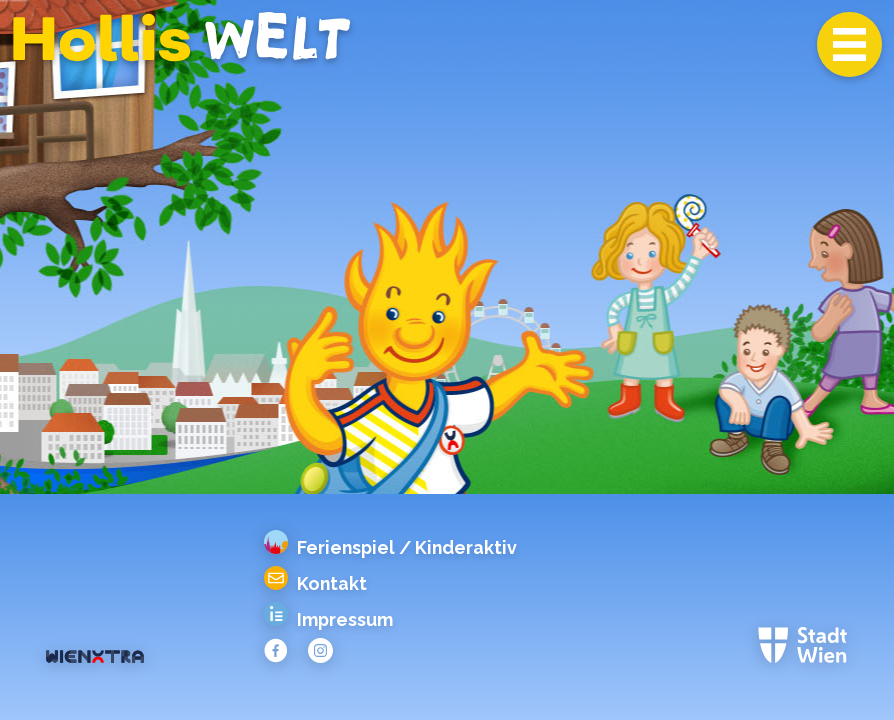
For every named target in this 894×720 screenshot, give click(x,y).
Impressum (329, 620)
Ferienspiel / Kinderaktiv (391, 548)
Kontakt (316, 584)
